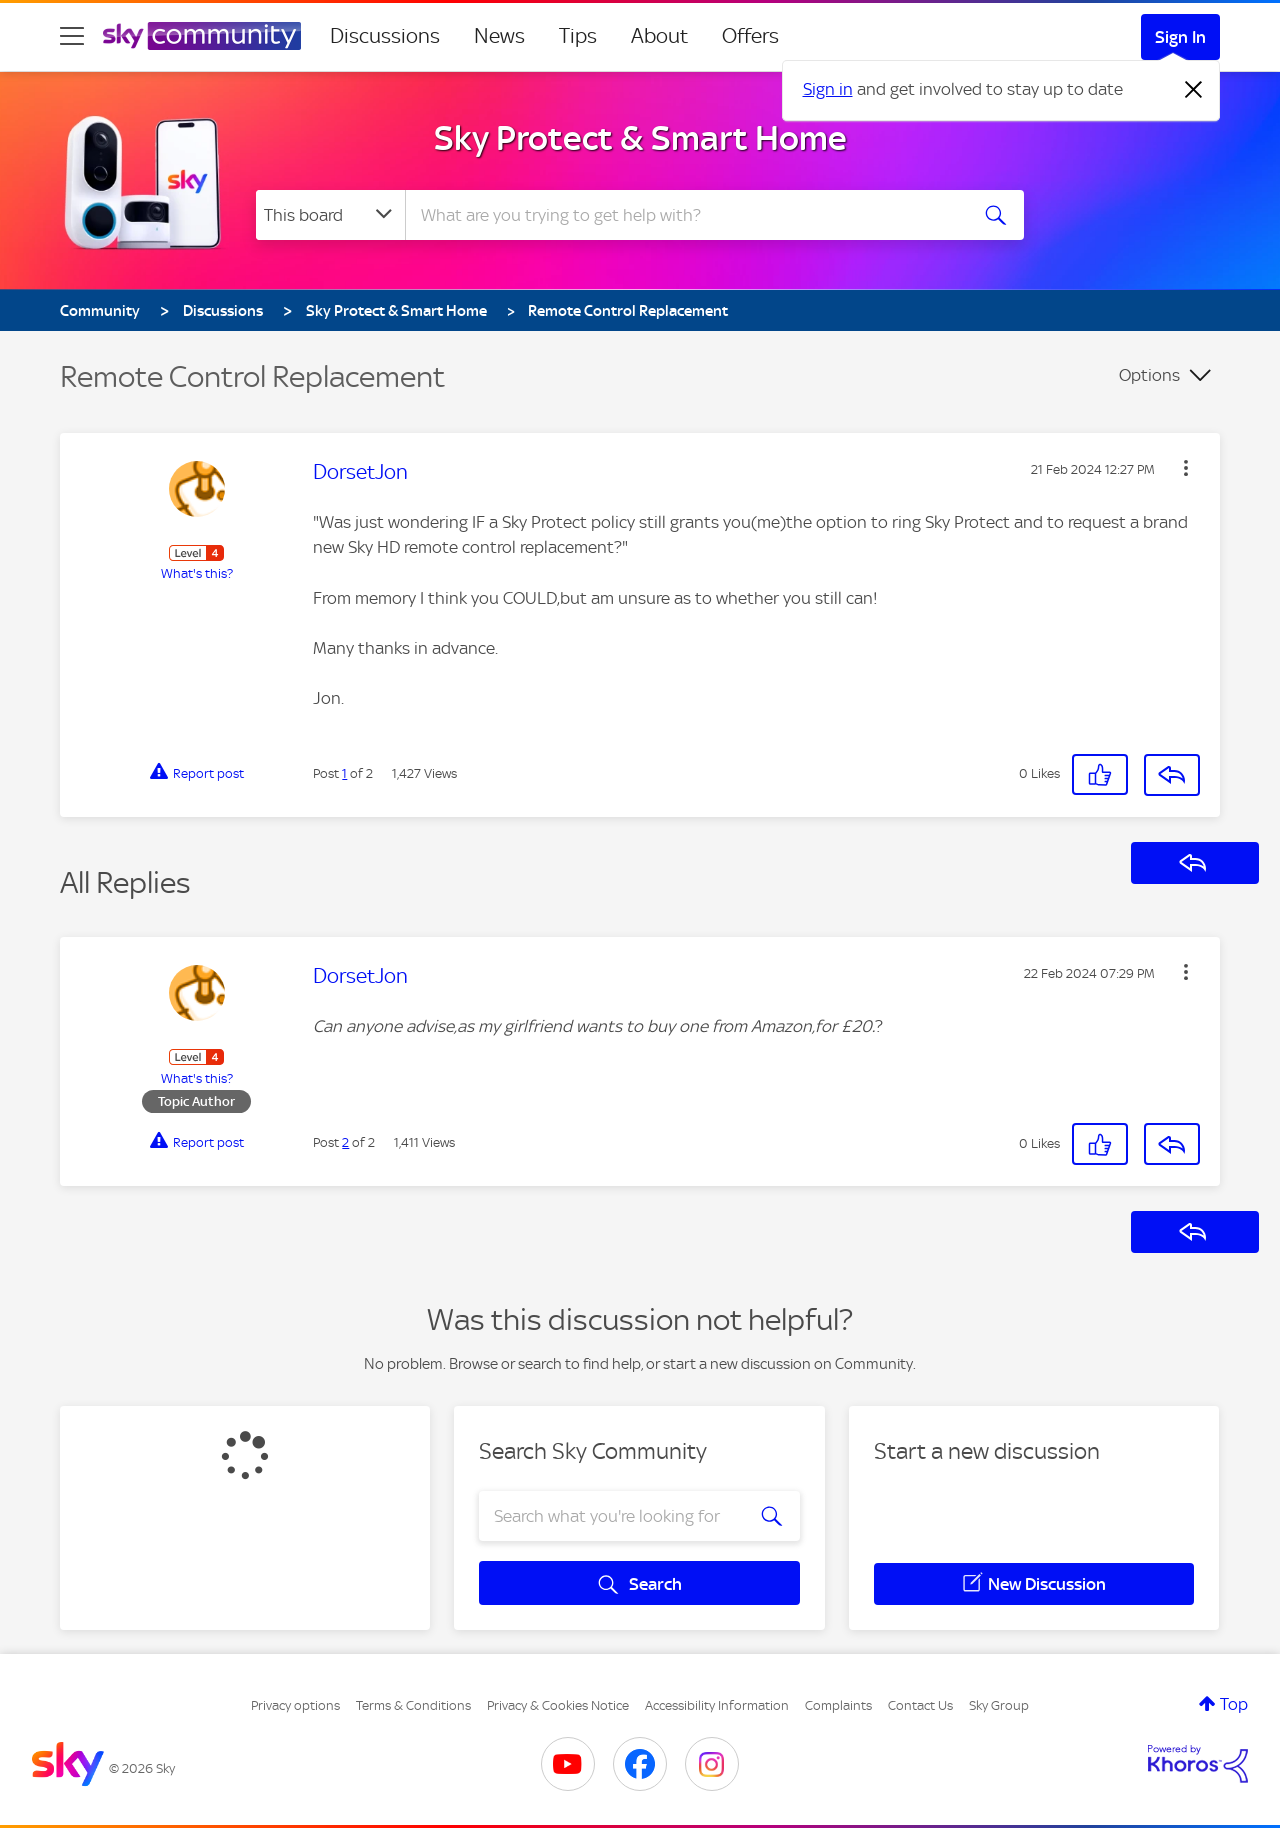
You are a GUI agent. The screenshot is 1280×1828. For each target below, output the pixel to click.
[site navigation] (72, 36)
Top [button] (1234, 1704)
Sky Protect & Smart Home (640, 138)
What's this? (197, 573)
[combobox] (684, 215)
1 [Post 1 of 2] (344, 773)
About (659, 36)
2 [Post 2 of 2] (345, 1142)
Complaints (838, 1705)
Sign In (1180, 37)
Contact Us (920, 1705)
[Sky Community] (202, 36)
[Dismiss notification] (1194, 90)
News (499, 36)
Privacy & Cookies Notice (558, 1705)
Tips (578, 36)
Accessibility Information (717, 1705)
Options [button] (1149, 375)
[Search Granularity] (330, 215)
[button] (1186, 468)
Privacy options (295, 1705)
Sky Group (999, 1705)
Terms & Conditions (413, 1705)
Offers (750, 36)
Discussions (385, 36)
